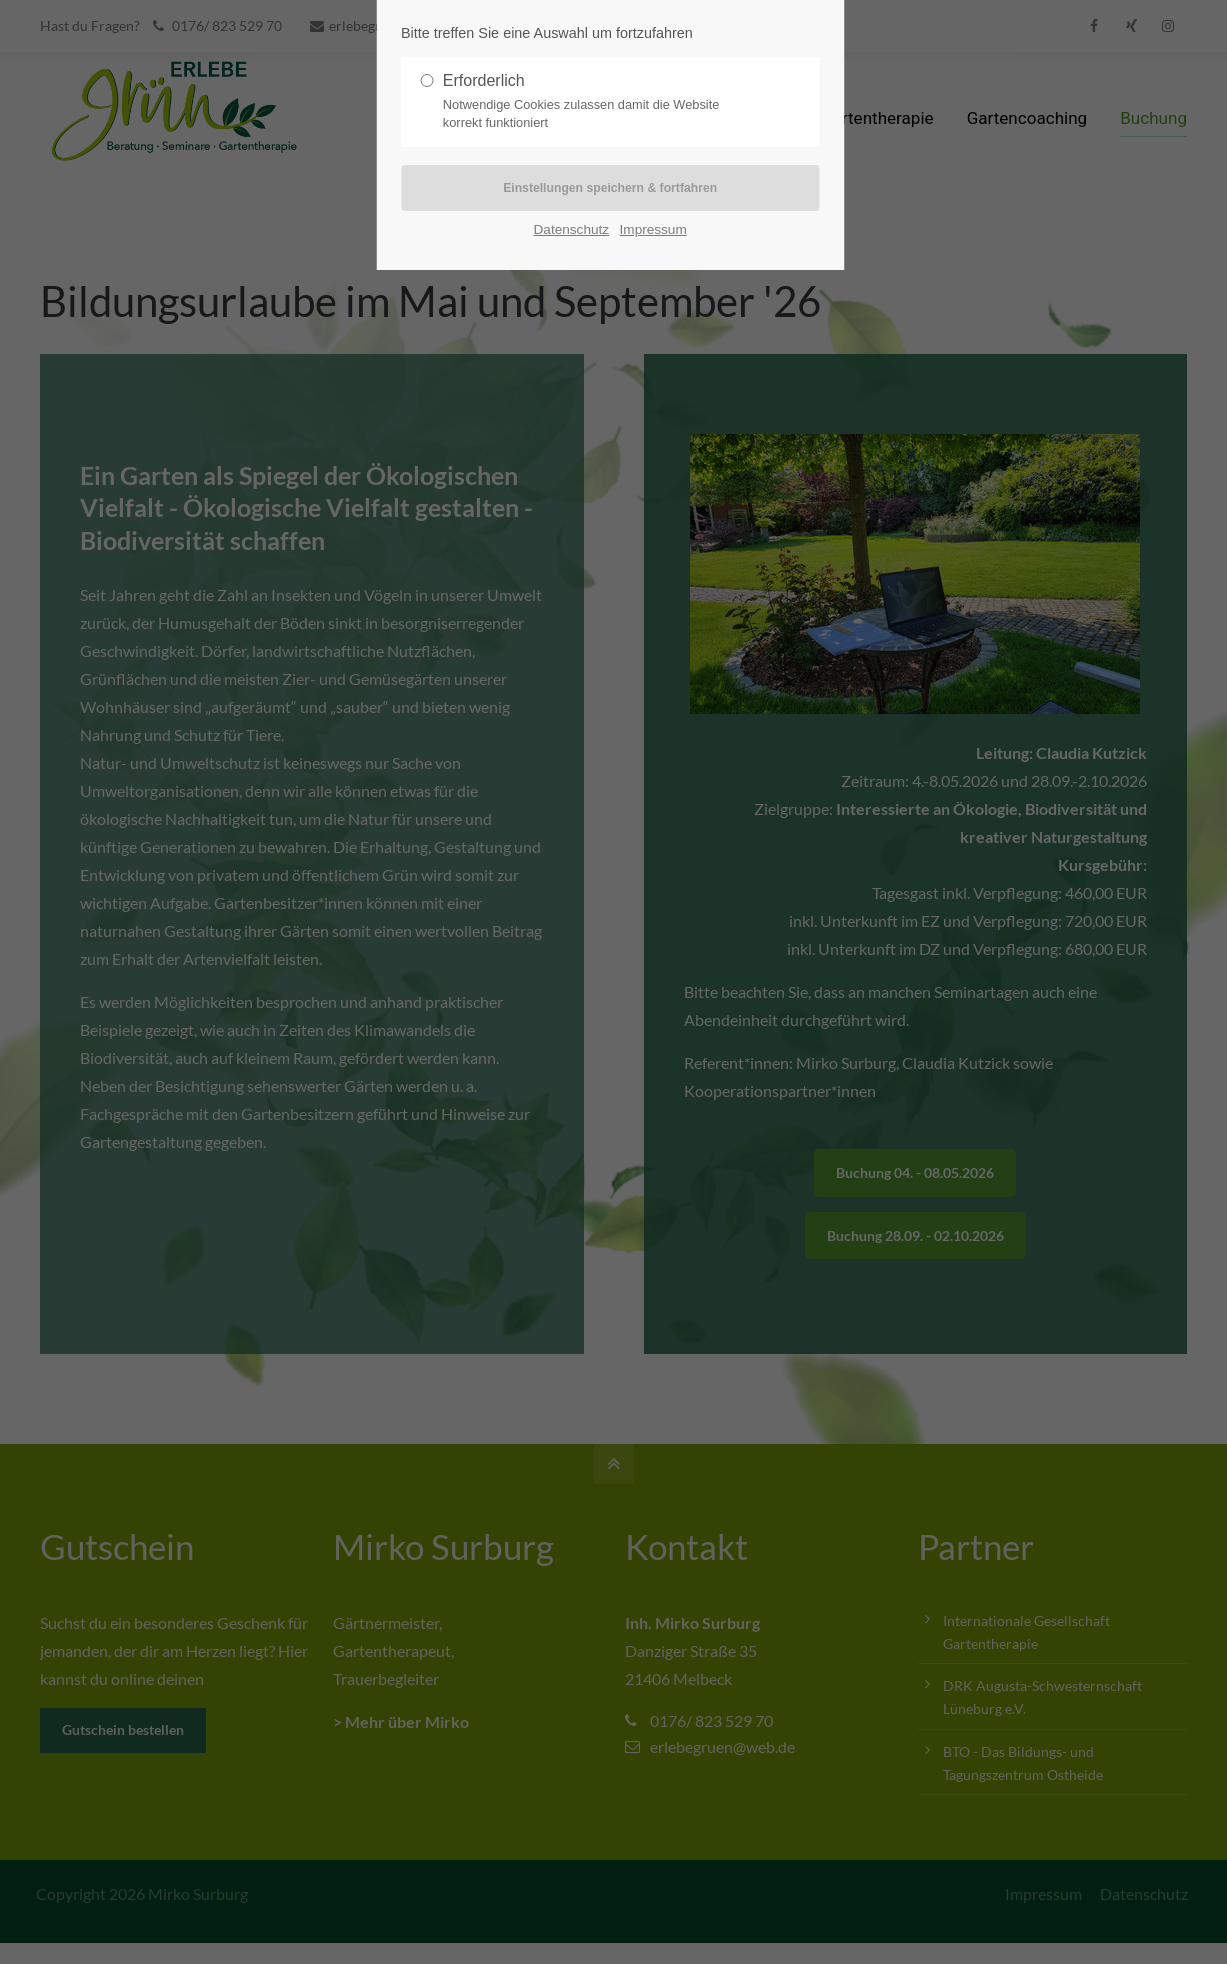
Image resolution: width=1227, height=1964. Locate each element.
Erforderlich (602, 102)
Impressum (653, 230)
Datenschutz (572, 230)
